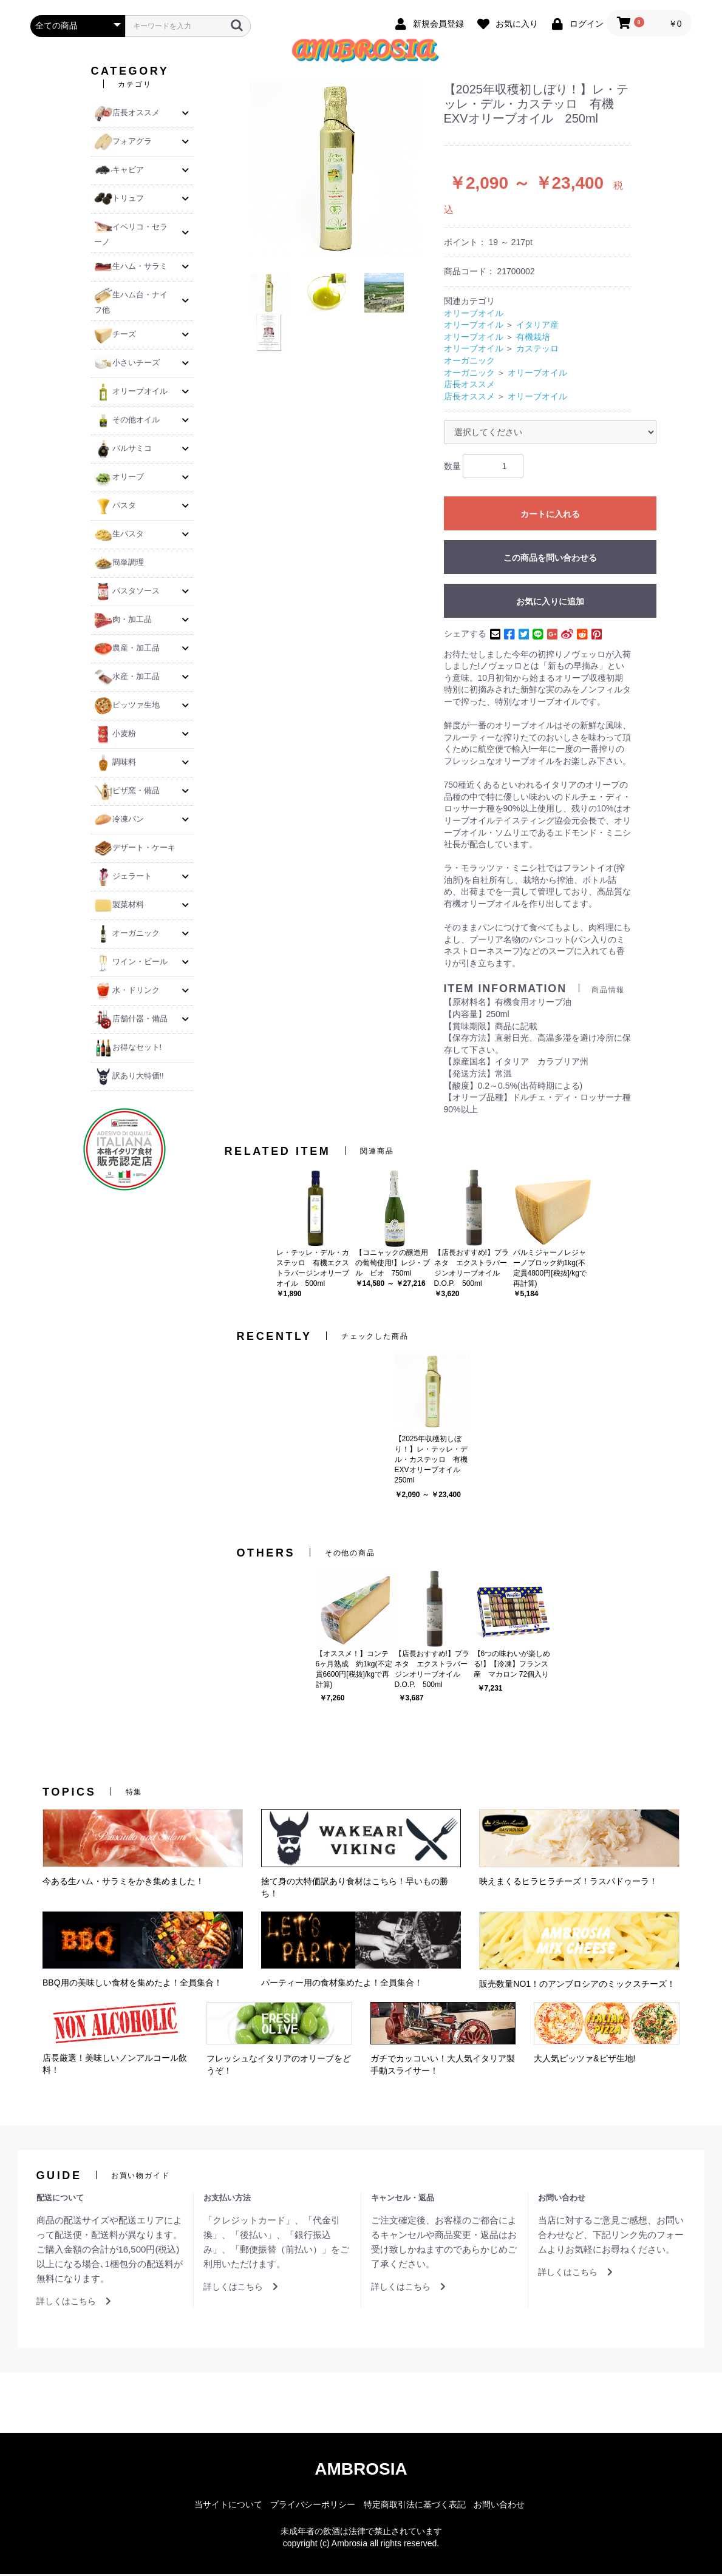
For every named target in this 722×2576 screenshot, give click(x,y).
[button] (185, 115)
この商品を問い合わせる (550, 560)
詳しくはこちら (73, 2303)
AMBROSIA (361, 2470)
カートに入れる (550, 516)
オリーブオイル (473, 315)
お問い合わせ (499, 2506)
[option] (335, 170)
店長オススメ (469, 386)
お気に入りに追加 (550, 604)
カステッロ (537, 351)
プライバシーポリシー (312, 2506)
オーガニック (469, 363)
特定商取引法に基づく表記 (415, 2506)
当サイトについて (228, 2506)
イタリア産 (537, 327)
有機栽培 (533, 338)
